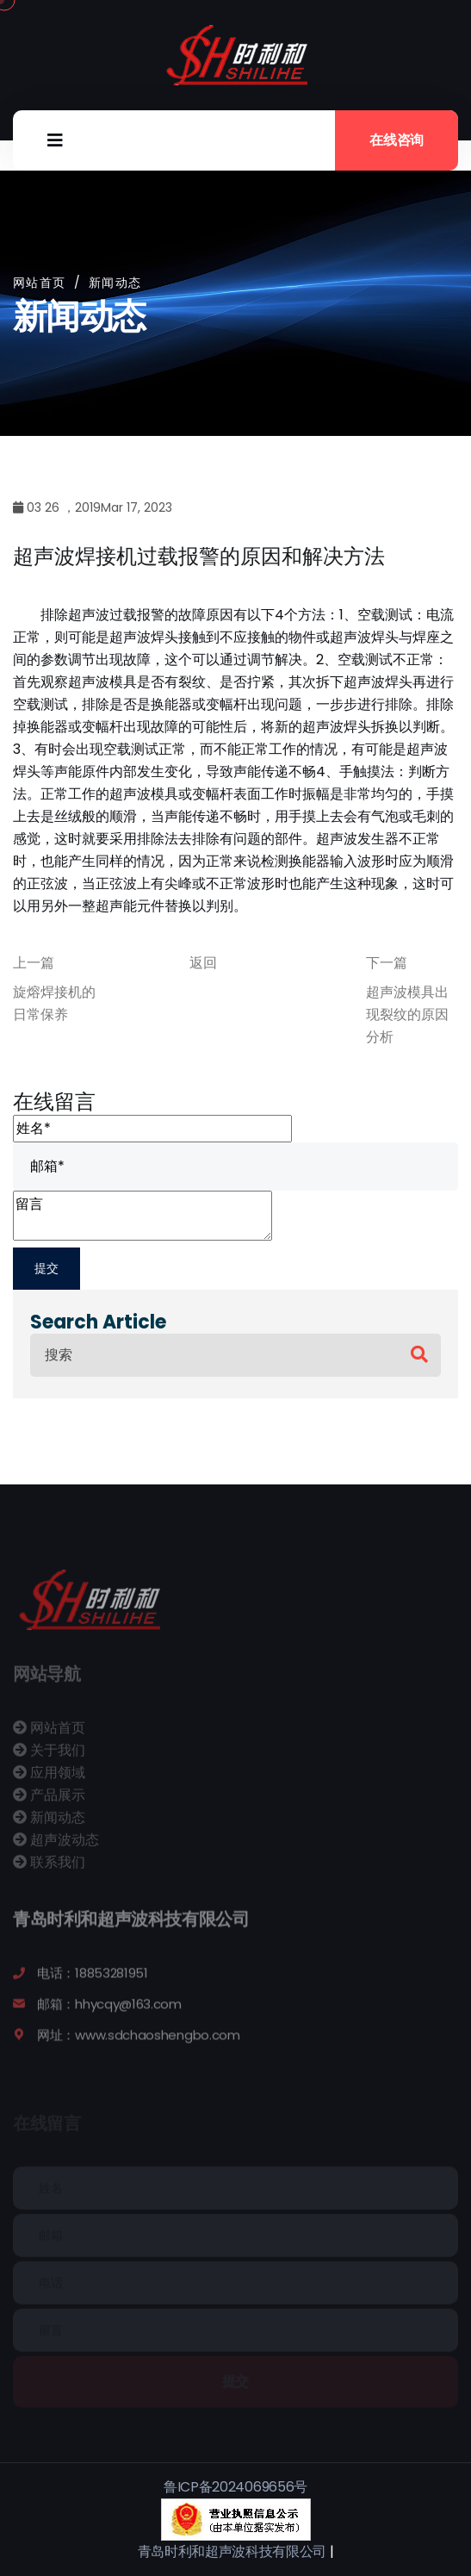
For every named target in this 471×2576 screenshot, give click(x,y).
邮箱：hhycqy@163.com (109, 2011)
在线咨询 (396, 140)
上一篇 (33, 963)
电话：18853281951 (92, 1980)
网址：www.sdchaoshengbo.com (138, 2042)
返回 (203, 963)
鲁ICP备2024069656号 (235, 2487)
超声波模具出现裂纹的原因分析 (407, 1014)
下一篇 (386, 963)
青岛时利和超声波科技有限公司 (232, 2551)
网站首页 (39, 282)
